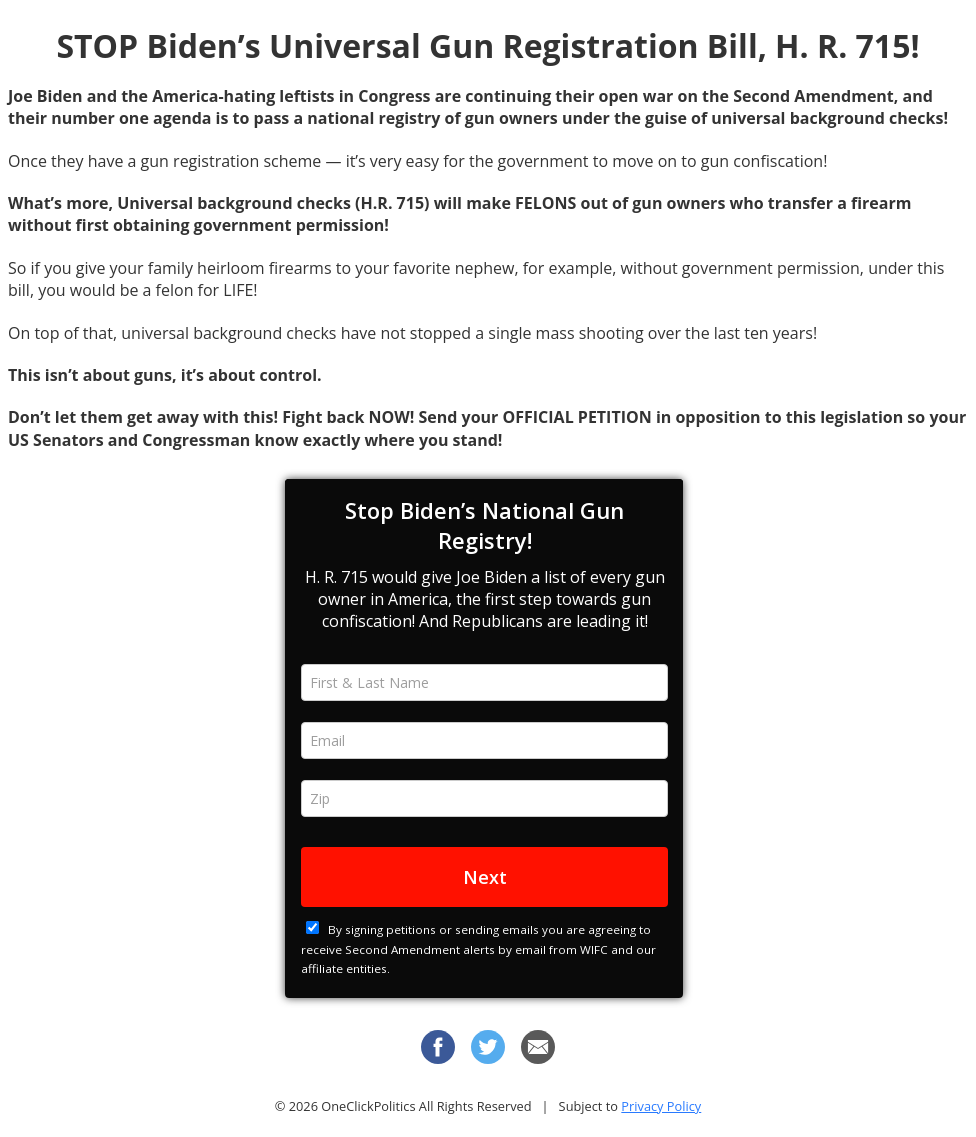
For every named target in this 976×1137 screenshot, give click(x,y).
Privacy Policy (661, 1106)
